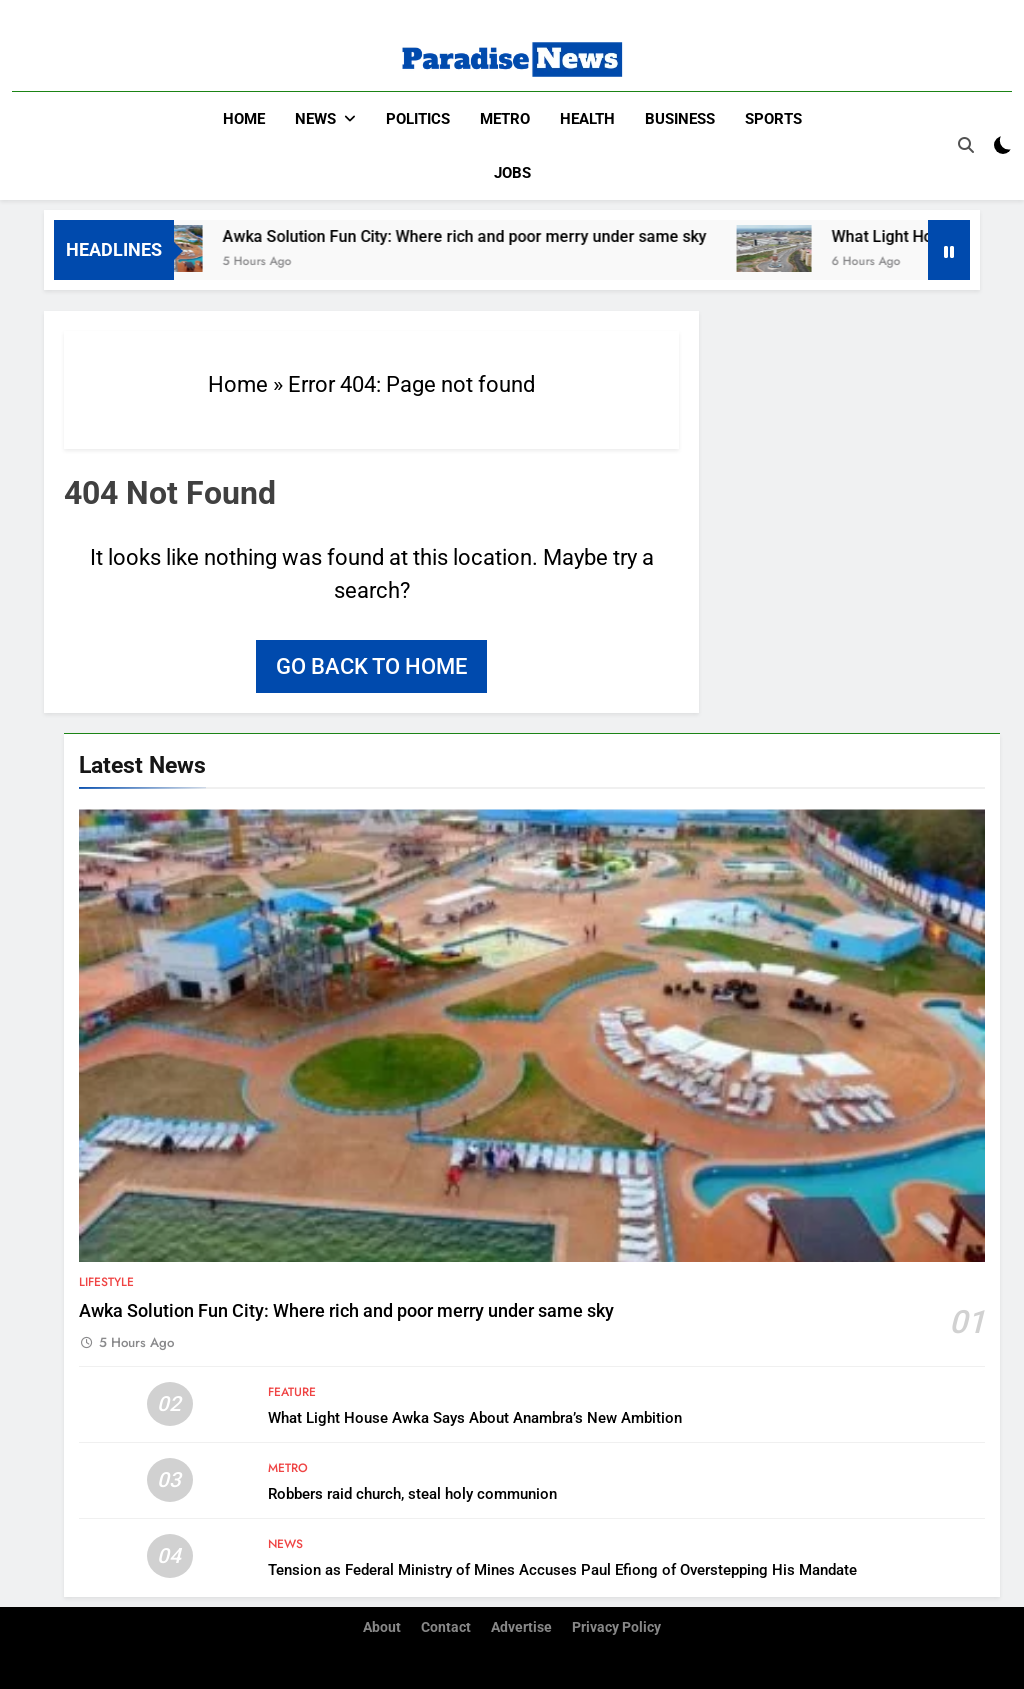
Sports (773, 119)
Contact (446, 1627)
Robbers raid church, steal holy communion (412, 1494)
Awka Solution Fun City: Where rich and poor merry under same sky (483, 236)
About (382, 1627)
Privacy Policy (616, 1627)
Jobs (512, 173)
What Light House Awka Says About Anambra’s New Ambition (475, 1418)
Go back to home (371, 666)
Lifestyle (106, 1282)
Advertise (521, 1627)
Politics (418, 119)
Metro (505, 119)
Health (587, 119)
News (315, 119)
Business (680, 119)
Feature (292, 1392)
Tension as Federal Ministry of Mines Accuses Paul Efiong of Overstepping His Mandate (562, 1570)
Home (244, 119)
